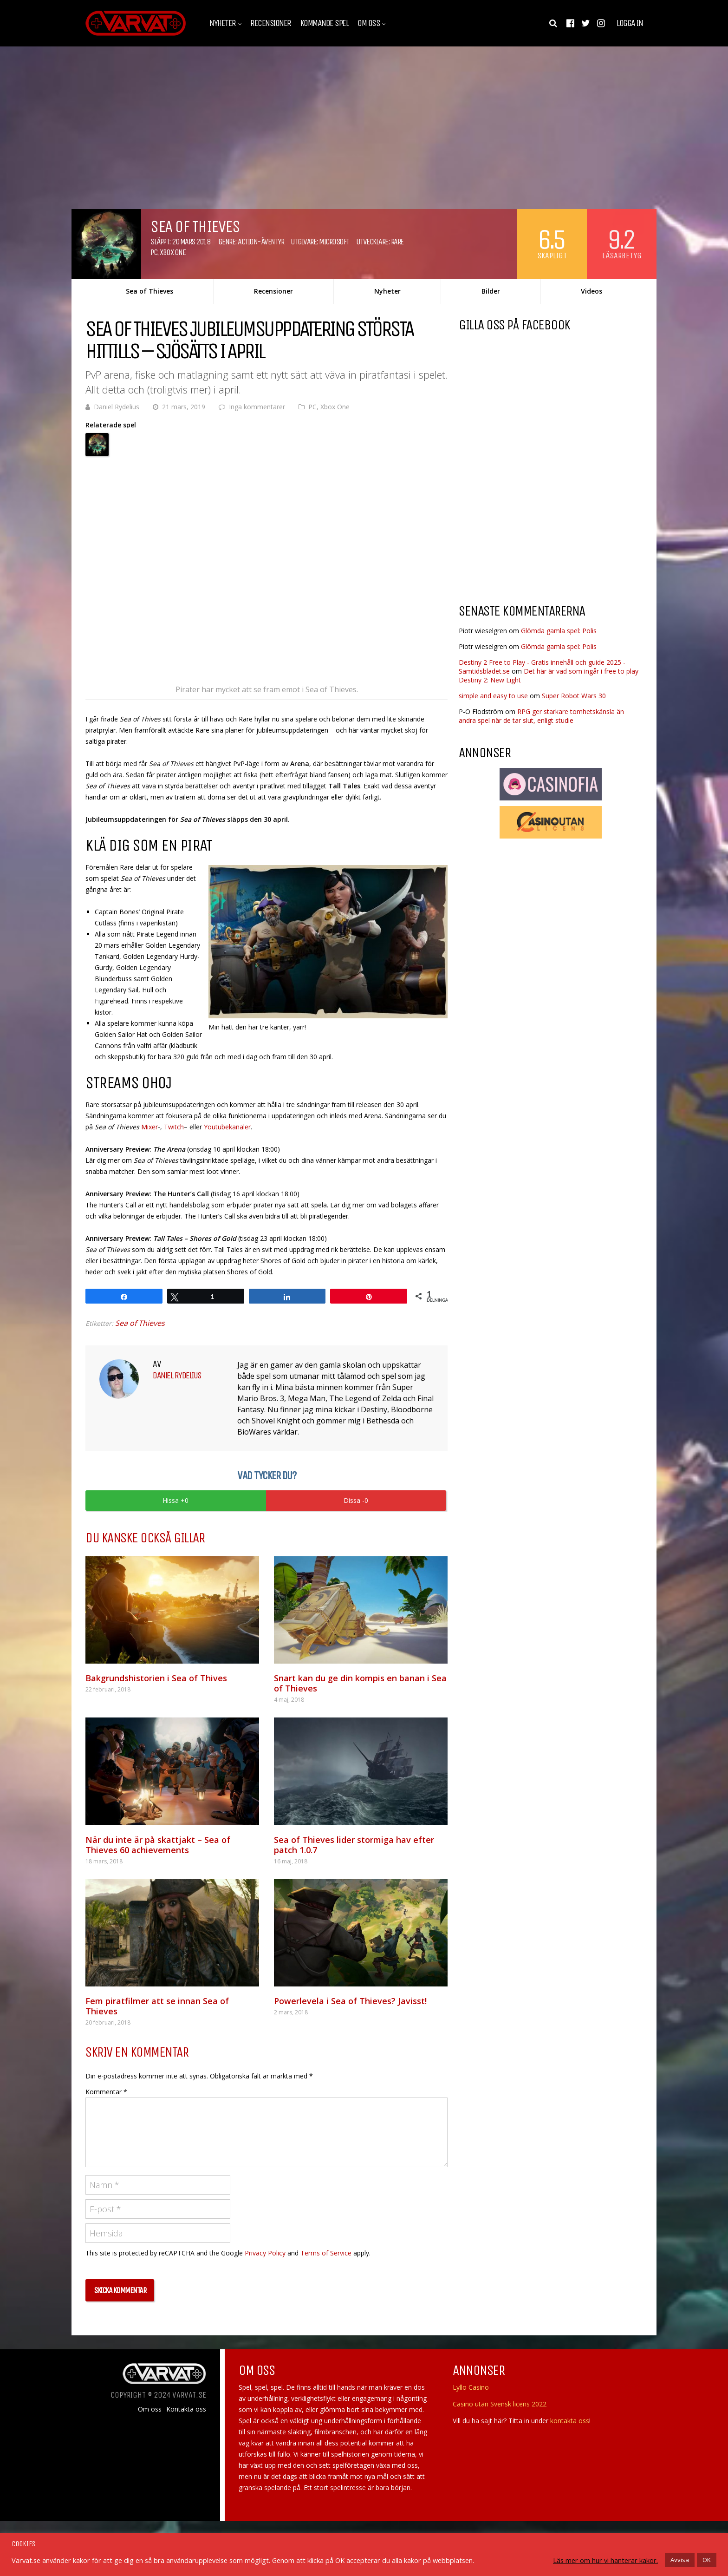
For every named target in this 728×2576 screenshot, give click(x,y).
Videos (591, 291)
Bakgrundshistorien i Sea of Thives (156, 1678)
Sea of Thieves (149, 291)
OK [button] (706, 2560)
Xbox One (172, 252)
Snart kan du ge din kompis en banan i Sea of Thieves (360, 1683)
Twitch (174, 1126)
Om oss (369, 23)
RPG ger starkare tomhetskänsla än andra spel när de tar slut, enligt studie (541, 716)
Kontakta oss (186, 2409)
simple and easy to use (493, 695)
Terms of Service (325, 2252)
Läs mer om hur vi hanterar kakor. (605, 2560)
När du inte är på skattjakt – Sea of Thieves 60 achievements (157, 1844)
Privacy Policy (265, 2252)
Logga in (630, 23)
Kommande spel (324, 23)
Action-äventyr (261, 241)
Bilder (490, 291)
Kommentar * (106, 2091)
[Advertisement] (537, 522)
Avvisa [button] (679, 2560)
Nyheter (222, 23)
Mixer (149, 1126)
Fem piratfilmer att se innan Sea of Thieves (157, 2006)
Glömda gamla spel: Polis (559, 630)
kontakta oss (569, 2420)
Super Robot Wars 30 (574, 695)
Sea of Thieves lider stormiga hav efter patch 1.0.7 (354, 1844)
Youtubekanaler (227, 1126)
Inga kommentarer (257, 406)
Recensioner (270, 23)
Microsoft (334, 241)
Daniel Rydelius (116, 406)
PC (153, 252)
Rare (397, 241)
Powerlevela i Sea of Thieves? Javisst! (350, 2000)
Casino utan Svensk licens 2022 (499, 2403)
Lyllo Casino (471, 2387)
